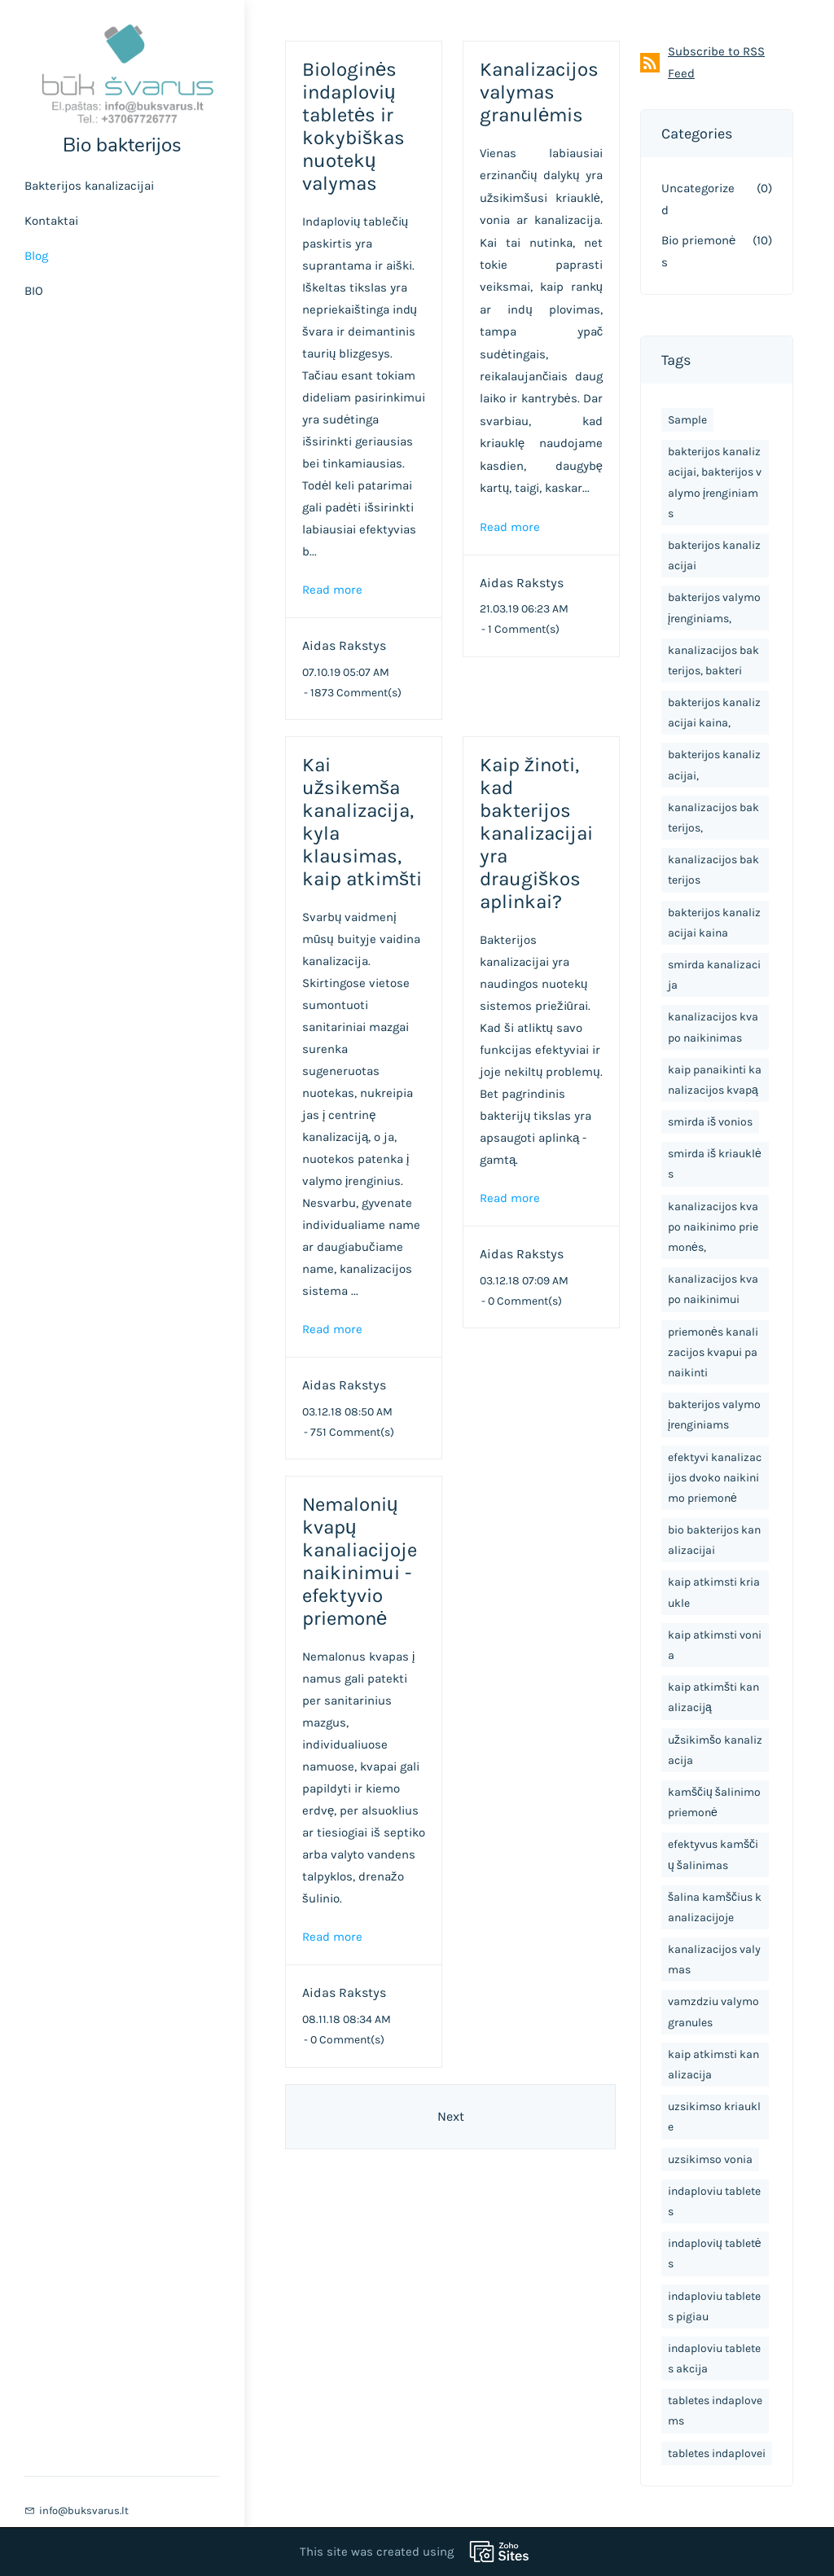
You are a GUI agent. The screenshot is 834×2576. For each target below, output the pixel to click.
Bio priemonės (698, 251)
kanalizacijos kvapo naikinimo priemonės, (713, 1227)
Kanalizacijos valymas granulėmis (539, 92)
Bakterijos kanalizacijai (89, 185)
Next (450, 2116)
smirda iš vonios (710, 1122)
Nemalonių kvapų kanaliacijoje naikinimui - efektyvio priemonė (359, 1561)
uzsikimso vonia (710, 2159)
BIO (33, 290)
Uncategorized (698, 199)
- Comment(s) (353, 693)
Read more (332, 589)
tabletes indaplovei (717, 2453)
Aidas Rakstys (344, 645)
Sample (687, 420)
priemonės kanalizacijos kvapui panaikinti (713, 1352)
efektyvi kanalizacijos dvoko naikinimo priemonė (715, 1477)
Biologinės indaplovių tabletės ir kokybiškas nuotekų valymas (353, 126)
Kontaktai (51, 220)
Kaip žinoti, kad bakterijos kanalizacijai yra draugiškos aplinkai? (536, 833)
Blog (36, 255)
